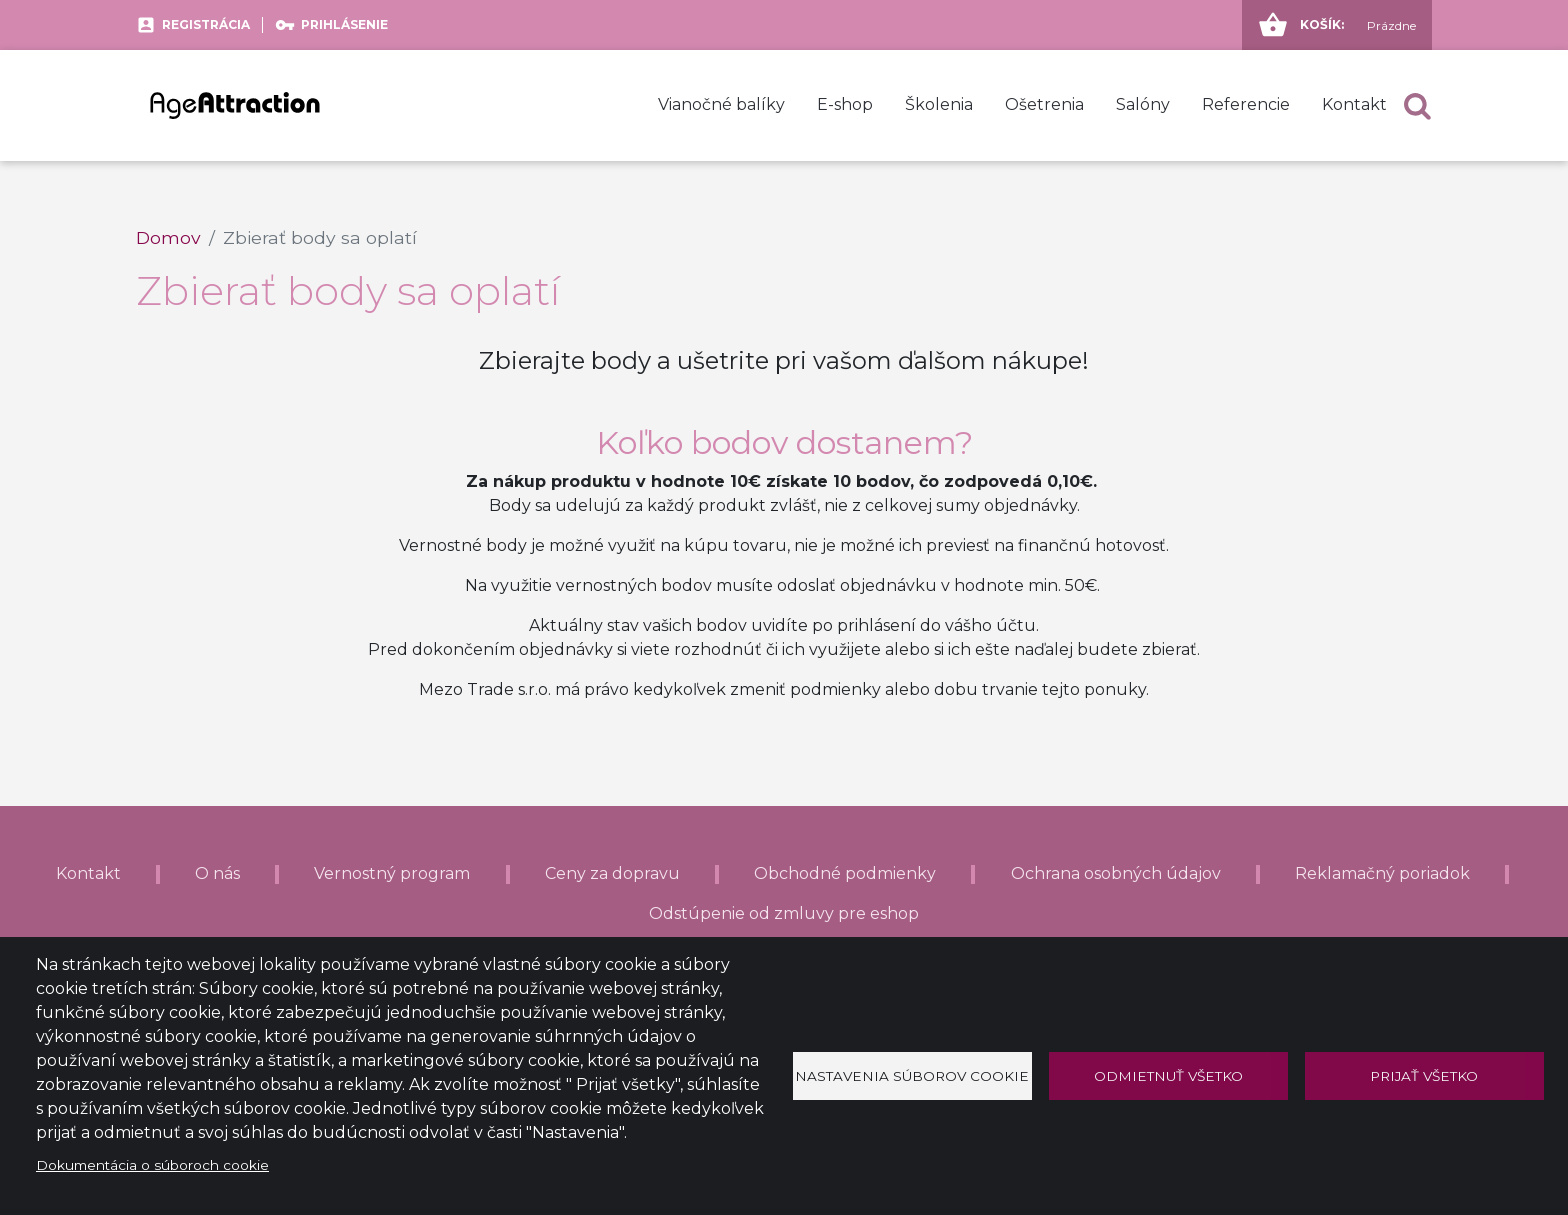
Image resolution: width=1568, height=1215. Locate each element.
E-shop (845, 104)
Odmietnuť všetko (1168, 1076)
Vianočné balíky (721, 104)
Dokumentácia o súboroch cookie (152, 1165)
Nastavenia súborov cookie (912, 1076)
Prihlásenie (344, 24)
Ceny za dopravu (612, 873)
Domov (168, 237)
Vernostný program (392, 873)
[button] (1417, 105)
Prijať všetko (1424, 1076)
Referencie (1246, 104)
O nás (217, 873)
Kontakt (1354, 104)
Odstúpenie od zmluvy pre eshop (784, 913)
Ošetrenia (1044, 104)
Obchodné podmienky (845, 873)
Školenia (939, 104)
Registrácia (206, 24)
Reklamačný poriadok (1382, 873)
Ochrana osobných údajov (1116, 873)
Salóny (1143, 104)
